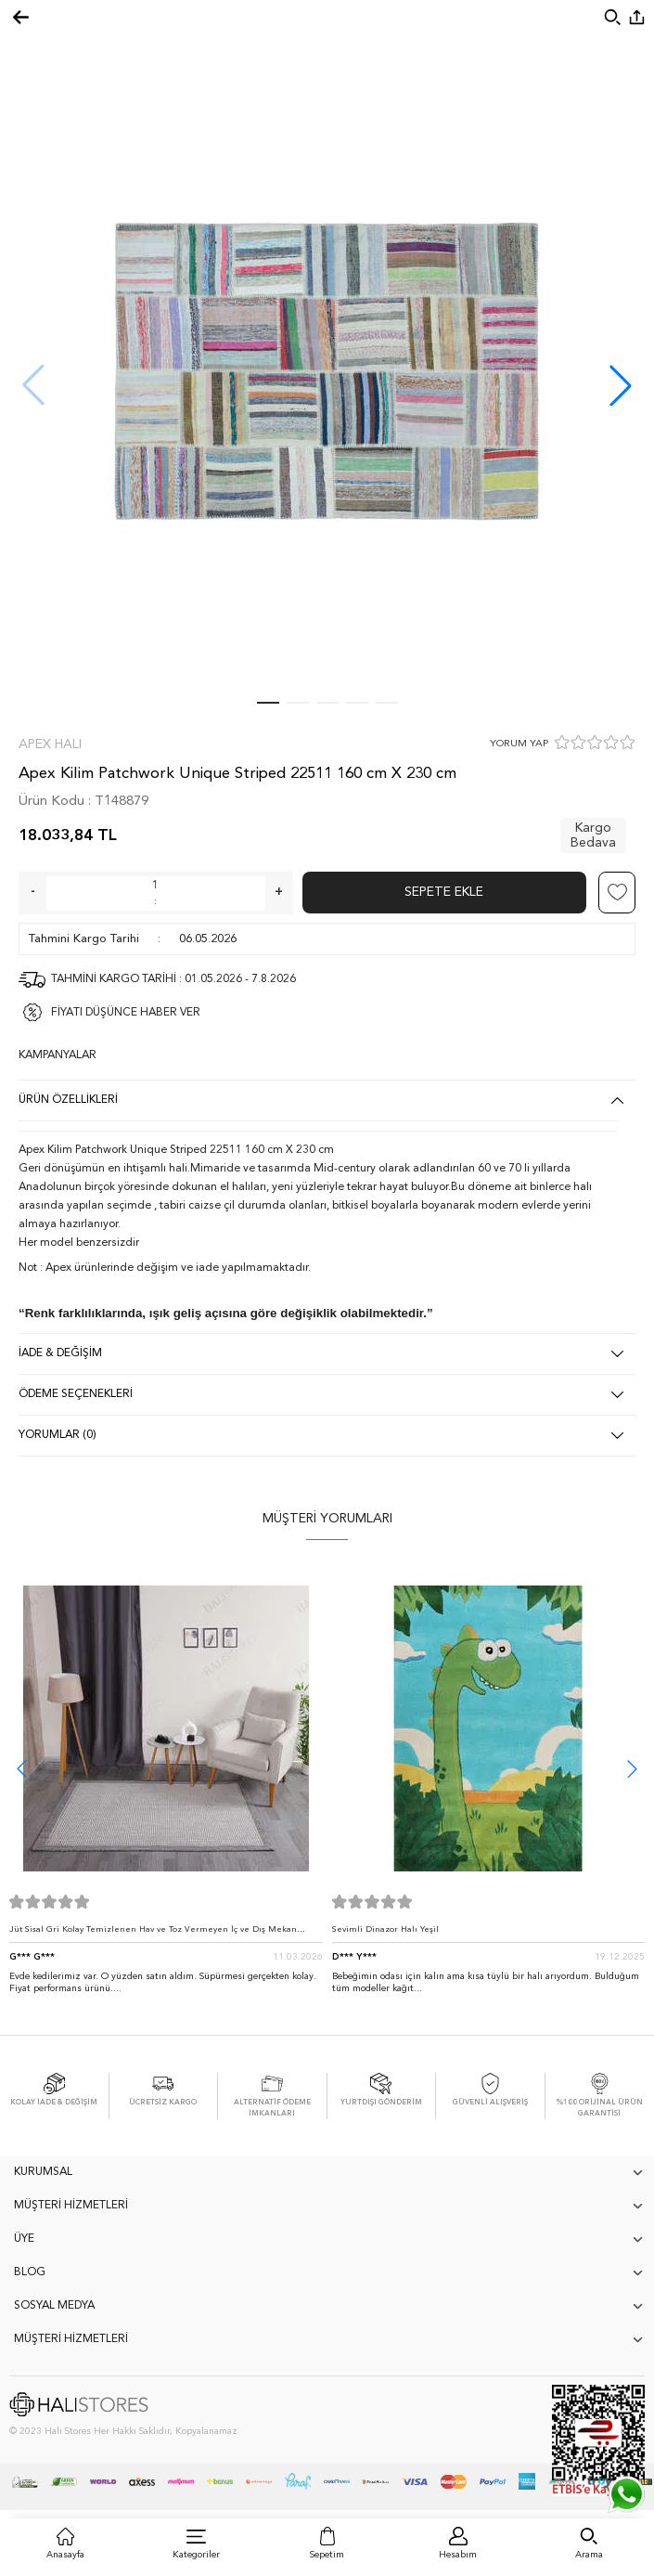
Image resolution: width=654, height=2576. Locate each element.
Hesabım (458, 2554)
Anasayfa (65, 2554)
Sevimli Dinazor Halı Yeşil (385, 1929)
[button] (620, 385)
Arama (589, 2554)
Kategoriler (196, 2554)
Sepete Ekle (443, 892)
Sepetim (327, 2554)
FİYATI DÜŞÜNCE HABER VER (125, 1012)
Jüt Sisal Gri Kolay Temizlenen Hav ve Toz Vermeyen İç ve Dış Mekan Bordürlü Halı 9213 (153, 1934)
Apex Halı (50, 744)
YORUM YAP (519, 744)
